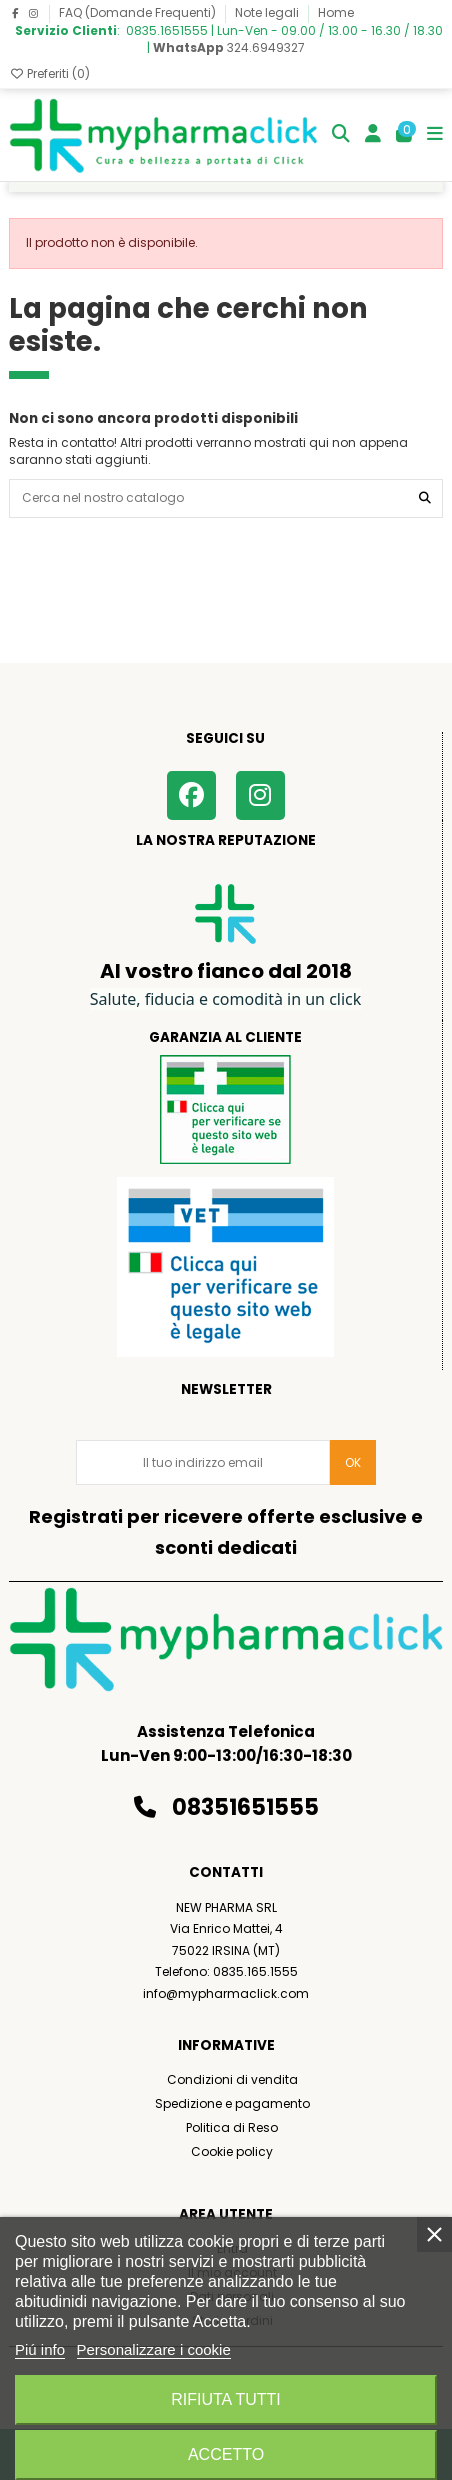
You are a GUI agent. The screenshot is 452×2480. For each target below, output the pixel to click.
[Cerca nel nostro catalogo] (425, 498)
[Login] (373, 135)
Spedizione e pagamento (232, 2103)
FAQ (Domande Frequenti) (139, 12)
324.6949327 (229, 47)
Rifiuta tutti (226, 2399)
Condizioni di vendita (232, 2079)
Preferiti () (49, 73)
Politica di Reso (232, 2127)
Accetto (226, 2454)
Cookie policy (232, 2151)
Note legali (268, 12)
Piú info (40, 2349)
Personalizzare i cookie (154, 2349)
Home (336, 12)
